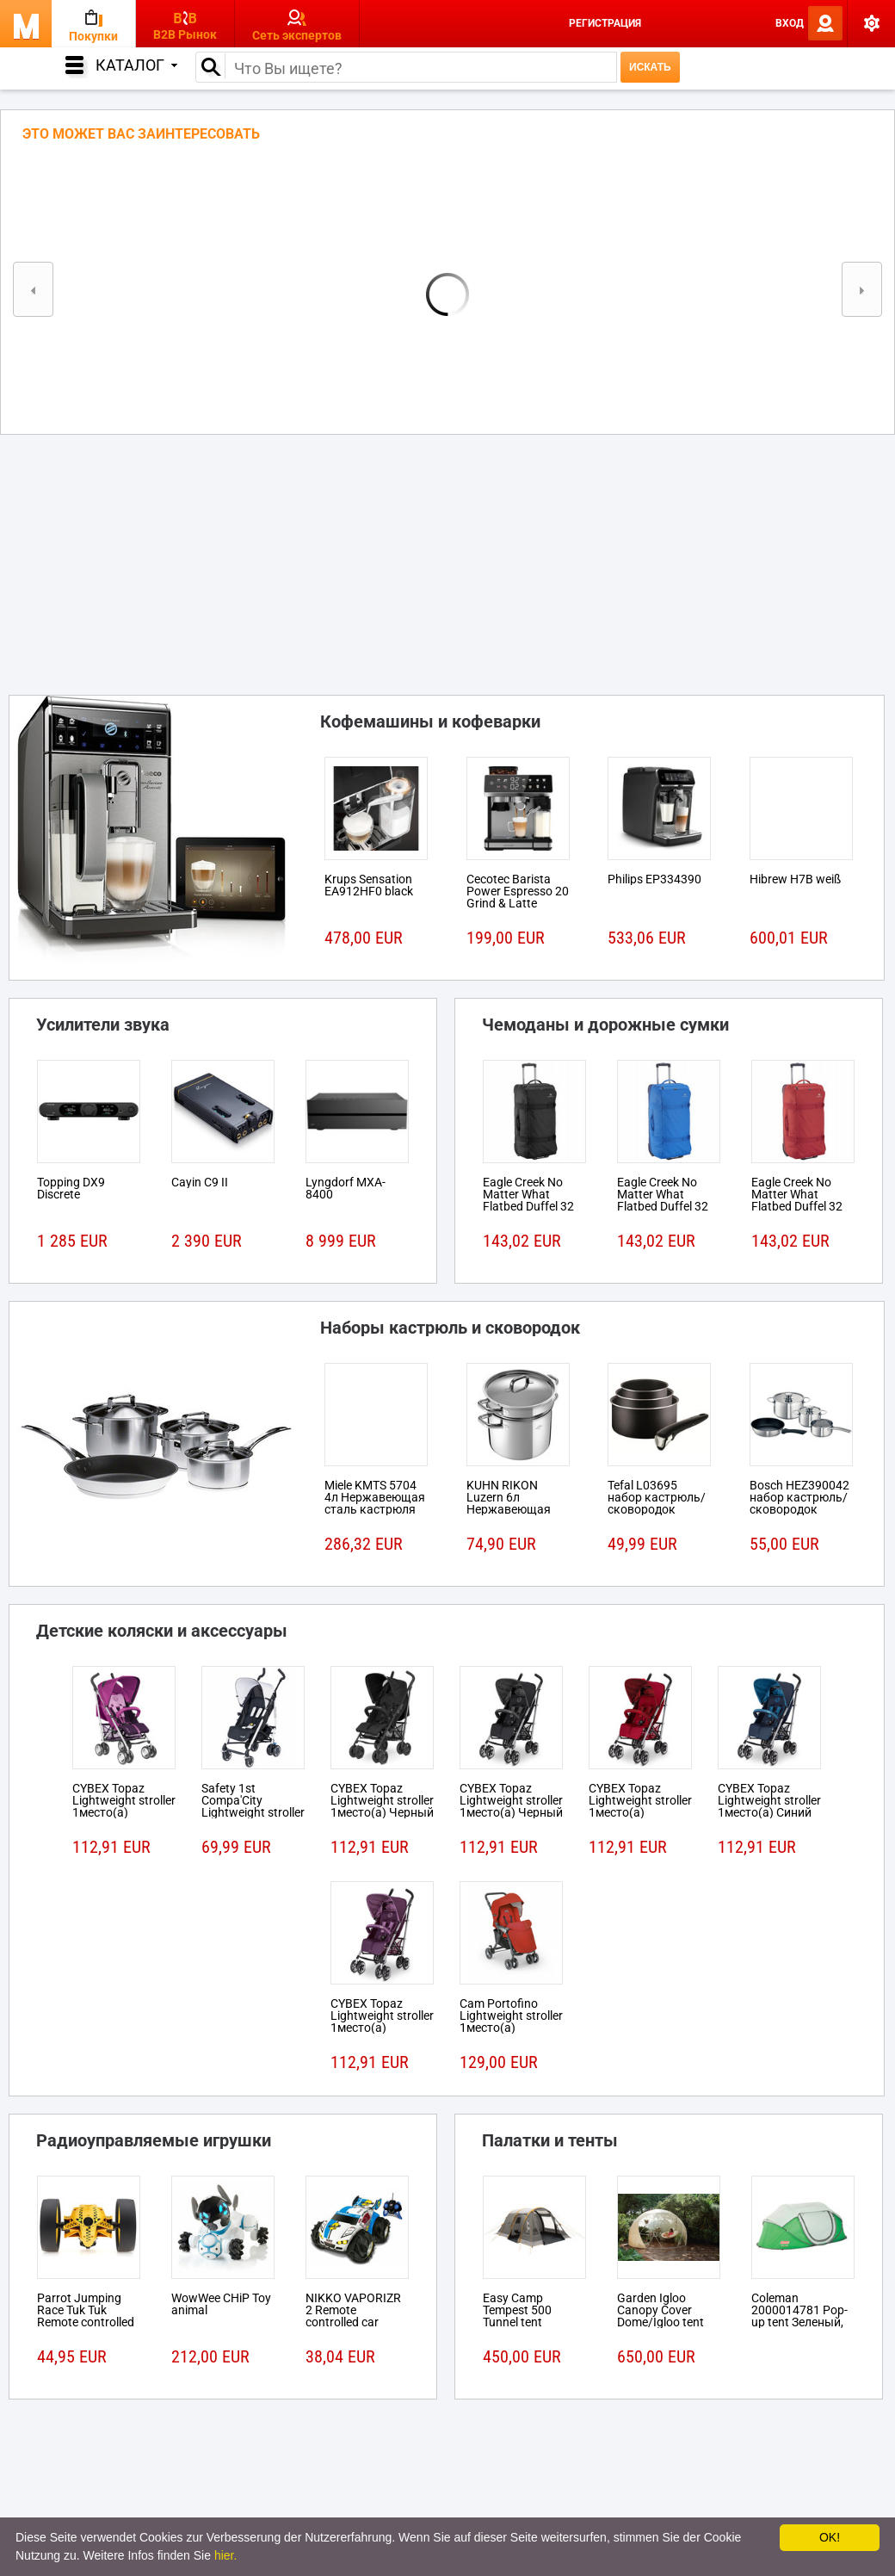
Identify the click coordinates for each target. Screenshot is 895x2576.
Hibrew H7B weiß (795, 879)
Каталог (136, 65)
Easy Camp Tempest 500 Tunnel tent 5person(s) (517, 2316)
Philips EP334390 (654, 879)
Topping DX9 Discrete (71, 1188)
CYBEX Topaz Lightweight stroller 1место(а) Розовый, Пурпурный (124, 1812)
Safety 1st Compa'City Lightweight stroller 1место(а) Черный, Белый (253, 1812)
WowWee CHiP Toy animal (221, 2304)
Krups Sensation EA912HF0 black (368, 885)
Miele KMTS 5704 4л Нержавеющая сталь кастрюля (374, 1497)
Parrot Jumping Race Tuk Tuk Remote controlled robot (85, 2316)
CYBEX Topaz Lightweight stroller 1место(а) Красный (640, 1806)
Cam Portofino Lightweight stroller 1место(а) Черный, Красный (511, 2022)
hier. (225, 2555)
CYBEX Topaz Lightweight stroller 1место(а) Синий (769, 1800)
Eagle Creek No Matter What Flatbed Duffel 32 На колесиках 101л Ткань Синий (668, 1206)
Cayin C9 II (199, 1182)
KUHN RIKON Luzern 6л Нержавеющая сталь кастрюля (512, 1503)
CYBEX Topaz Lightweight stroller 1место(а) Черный (382, 1800)
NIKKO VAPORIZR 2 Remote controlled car (353, 2310)
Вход (789, 23)
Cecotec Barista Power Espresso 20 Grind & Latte (517, 891)
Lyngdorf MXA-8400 (346, 1188)
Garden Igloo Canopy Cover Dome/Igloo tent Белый (660, 2316)
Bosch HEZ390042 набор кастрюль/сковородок (799, 1497)
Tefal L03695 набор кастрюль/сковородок (657, 1497)
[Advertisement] (447, 559)
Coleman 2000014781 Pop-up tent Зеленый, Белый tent (799, 2316)
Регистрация (605, 23)
